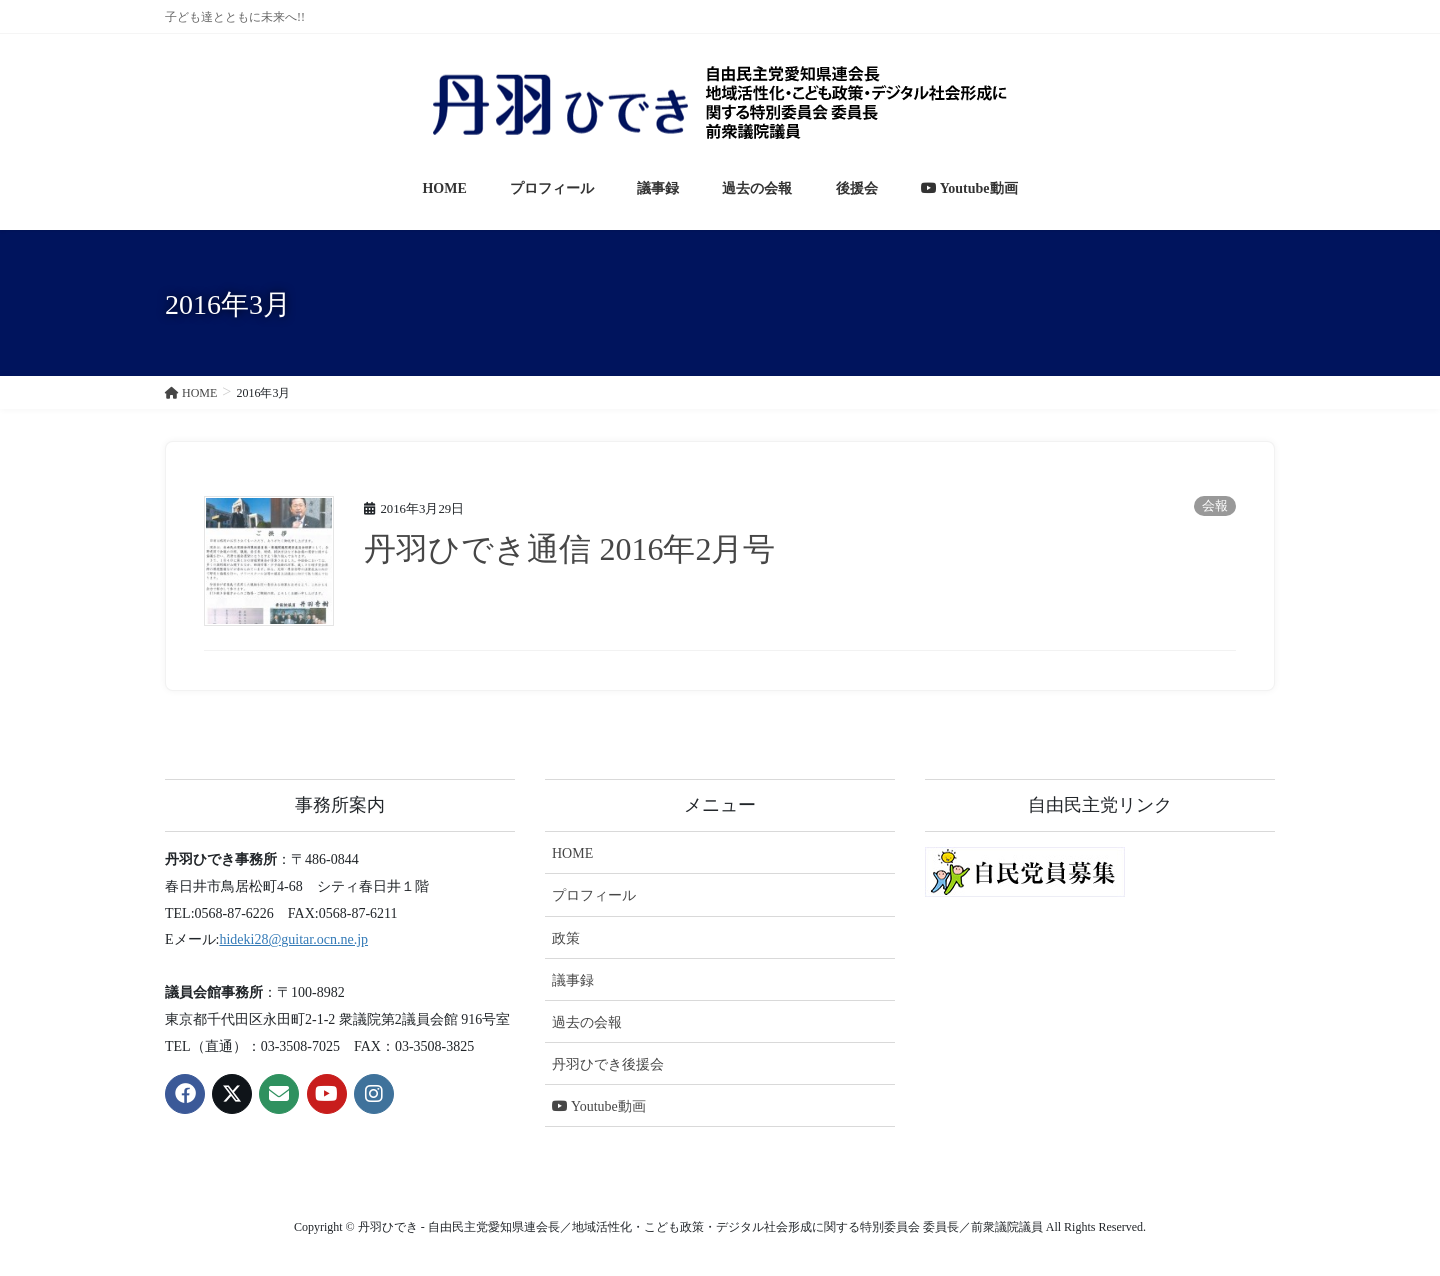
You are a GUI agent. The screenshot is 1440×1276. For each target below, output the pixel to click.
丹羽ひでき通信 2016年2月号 (569, 549)
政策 (566, 938)
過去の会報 (587, 1022)
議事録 (573, 980)
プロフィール (594, 895)
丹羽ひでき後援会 (608, 1064)
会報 (1215, 506)
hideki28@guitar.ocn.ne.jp (293, 939)
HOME (572, 853)
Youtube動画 (599, 1106)
